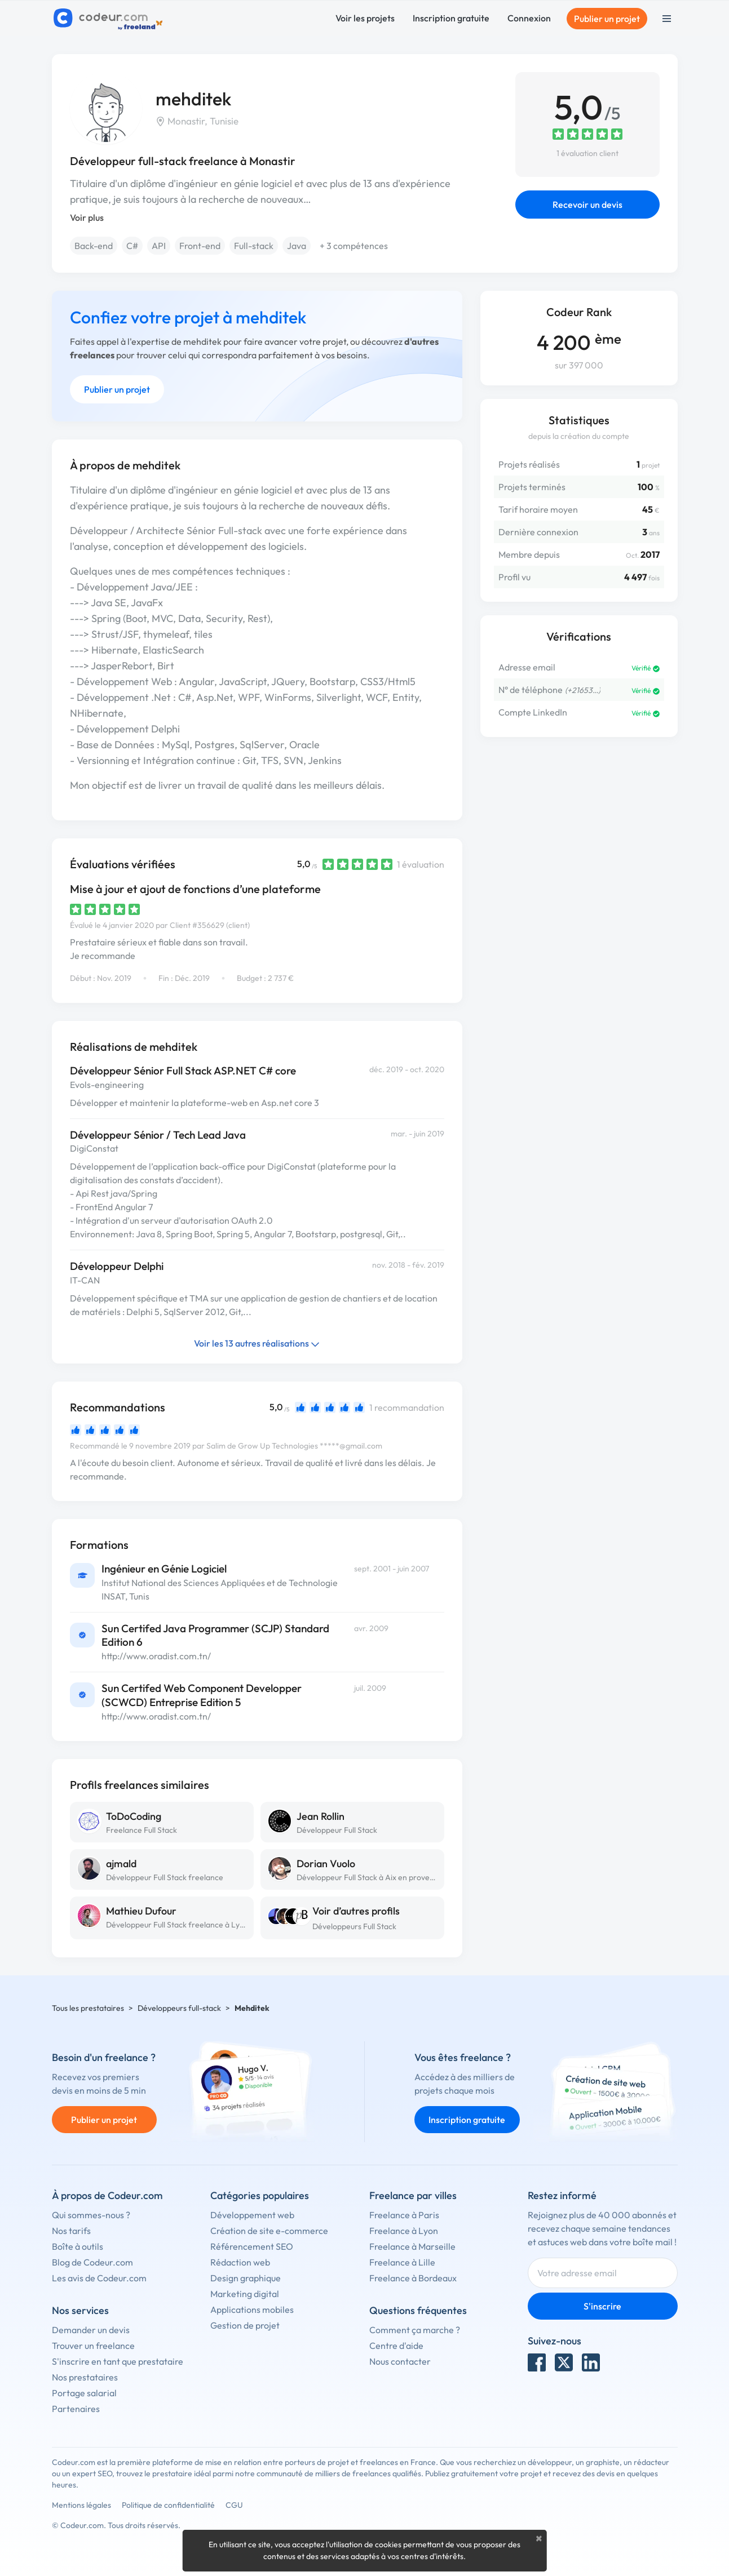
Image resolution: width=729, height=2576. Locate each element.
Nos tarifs (71, 2230)
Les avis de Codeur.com (99, 2278)
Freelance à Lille (402, 2262)
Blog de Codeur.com (92, 2262)
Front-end (199, 245)
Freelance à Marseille (412, 2246)
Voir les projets (365, 18)
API (159, 245)
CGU (234, 2505)
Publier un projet (607, 18)
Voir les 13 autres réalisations (257, 1343)
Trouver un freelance (93, 2345)
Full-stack (253, 245)
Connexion (529, 18)
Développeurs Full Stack (354, 1926)
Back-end (93, 245)
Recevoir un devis (587, 204)
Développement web (252, 2214)
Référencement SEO (251, 2246)
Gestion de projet (245, 2325)
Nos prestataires (85, 2377)
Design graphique (245, 2278)
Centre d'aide (396, 2345)
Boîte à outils (77, 2246)
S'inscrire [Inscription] (602, 2306)
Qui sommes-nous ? (91, 2214)
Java (296, 245)
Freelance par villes (413, 2195)
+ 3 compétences (354, 245)
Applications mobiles (252, 2309)
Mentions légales (81, 2505)
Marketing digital (244, 2293)
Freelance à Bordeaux (413, 2278)
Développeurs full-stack (179, 2008)
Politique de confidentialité (168, 2505)
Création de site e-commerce (269, 2230)
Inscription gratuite (451, 18)
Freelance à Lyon (403, 2230)
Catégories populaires (259, 2195)
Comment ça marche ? (414, 2329)
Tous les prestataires (88, 2008)
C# (132, 245)
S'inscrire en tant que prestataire (117, 2361)
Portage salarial (84, 2393)
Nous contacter (400, 2361)
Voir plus (87, 217)
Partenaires (76, 2408)
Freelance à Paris (404, 2214)
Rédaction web (240, 2262)
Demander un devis (91, 2329)
